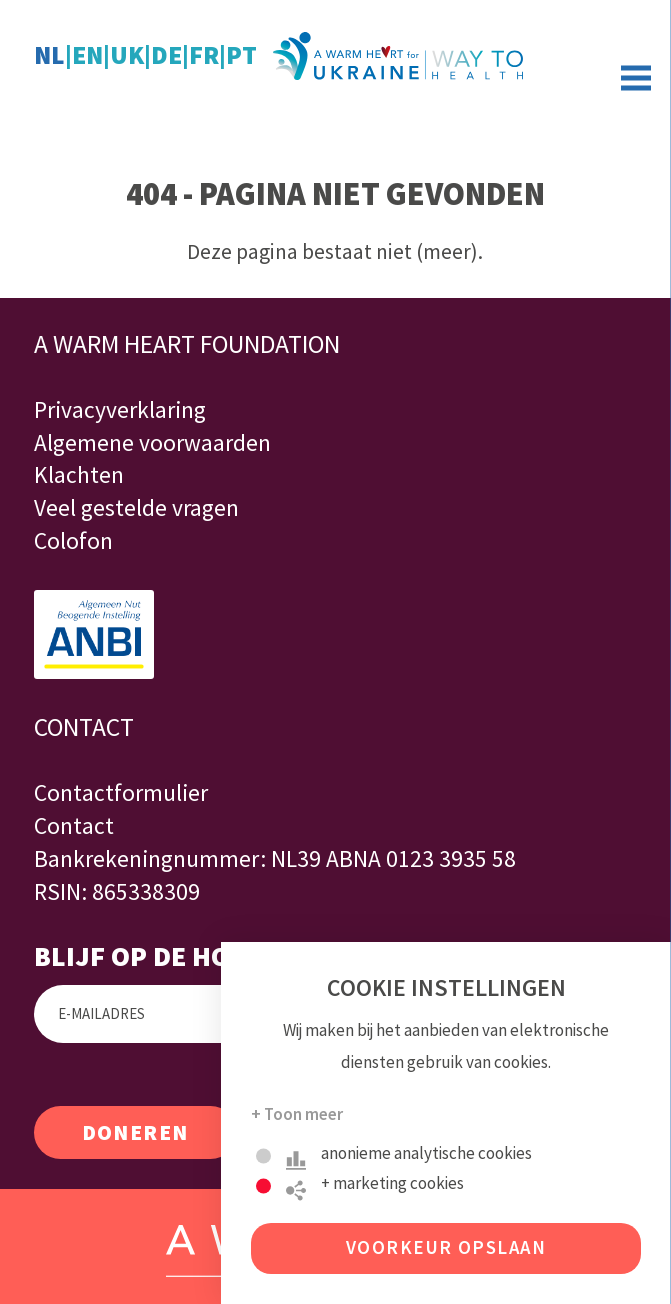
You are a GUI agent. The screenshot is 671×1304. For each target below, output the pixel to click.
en (87, 56)
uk (127, 56)
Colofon (73, 540)
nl (49, 56)
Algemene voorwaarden (152, 442)
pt (241, 56)
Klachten (79, 474)
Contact (74, 825)
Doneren (135, 1132)
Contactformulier (121, 792)
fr (204, 56)
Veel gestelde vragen (136, 507)
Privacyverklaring (120, 409)
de (166, 56)
